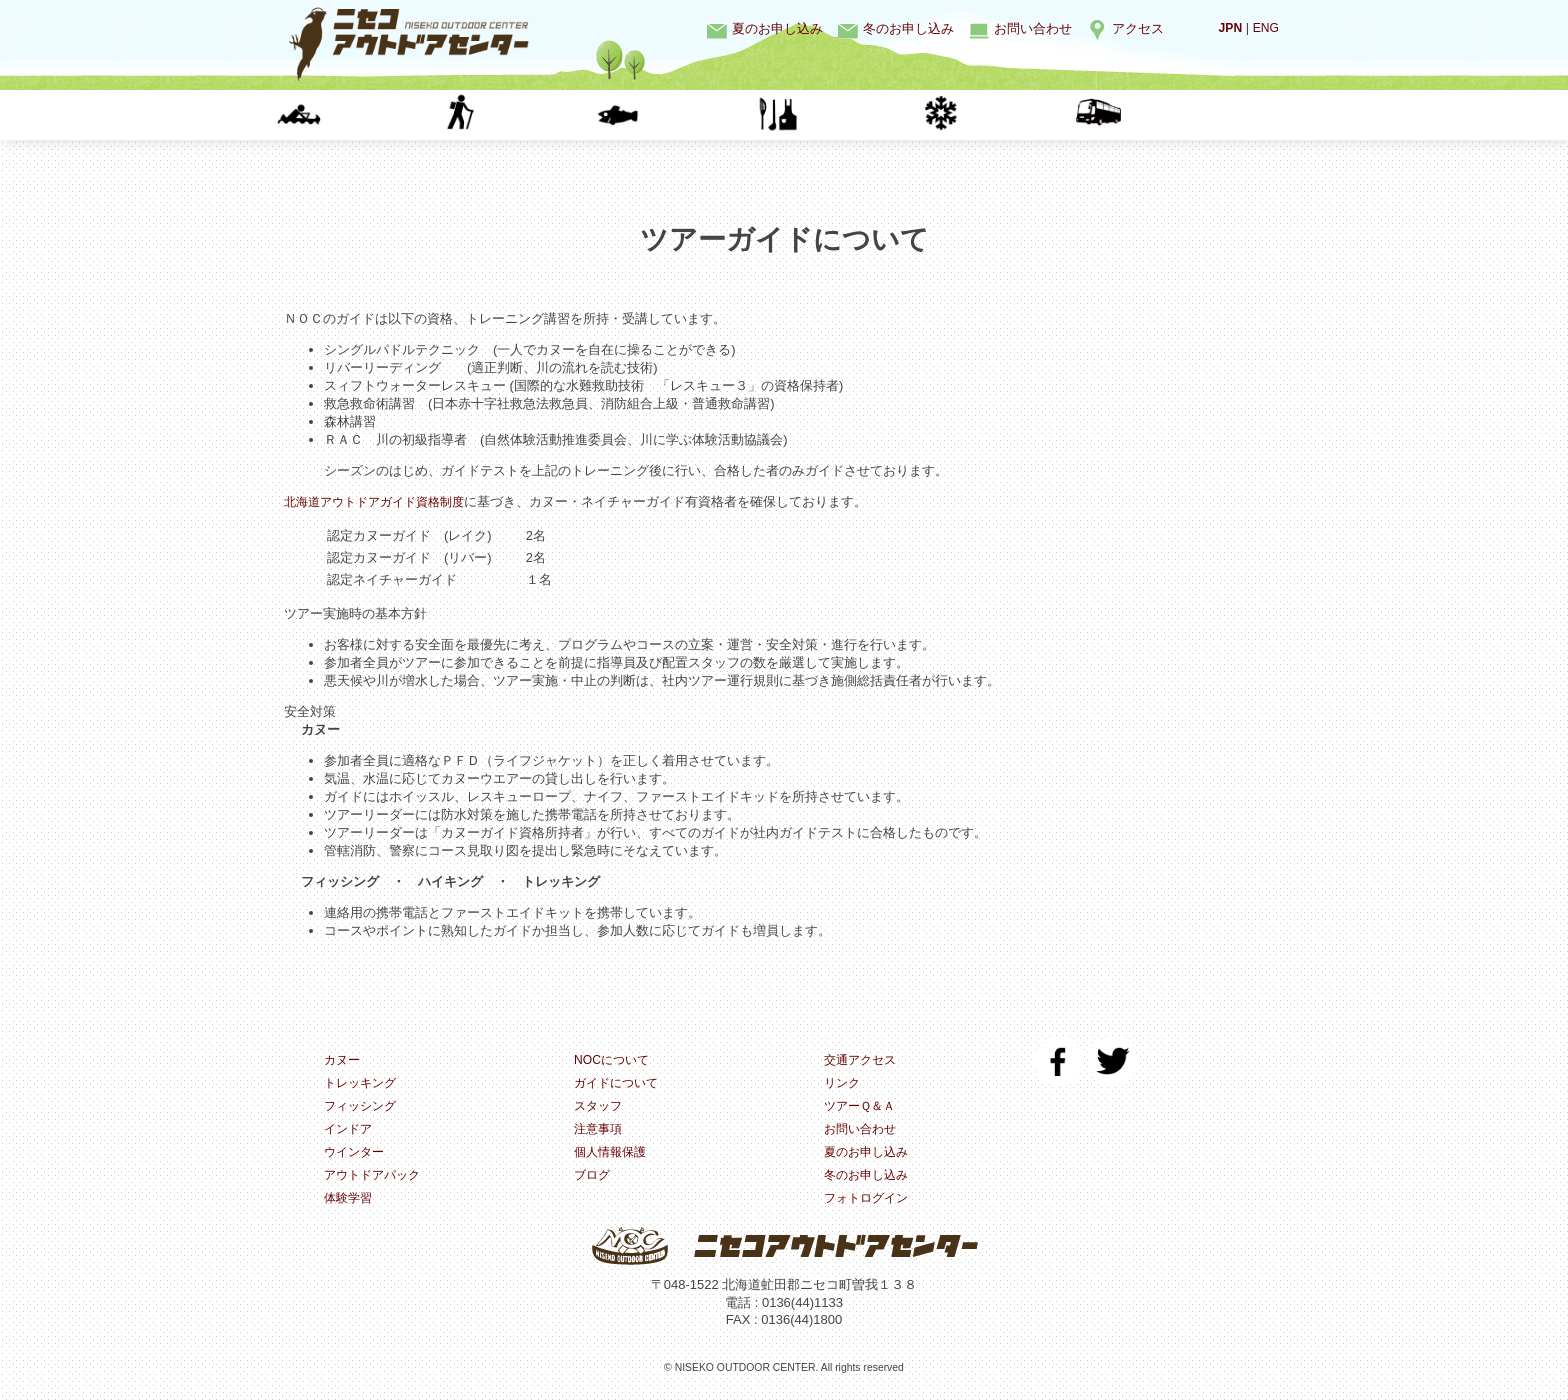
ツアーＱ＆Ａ (862, 1108)
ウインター (1004, 114)
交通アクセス (863, 1060)
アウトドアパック (376, 1180)
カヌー (364, 114)
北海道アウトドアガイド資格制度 (381, 501)
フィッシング (684, 114)
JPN (1227, 27)
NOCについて (614, 1060)
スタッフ (600, 1108)
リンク (843, 1084)
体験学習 (1164, 114)
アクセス (1138, 28)
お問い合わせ (1033, 28)
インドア (844, 114)
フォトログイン (869, 1204)
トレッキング (524, 114)
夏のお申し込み (777, 28)
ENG (1265, 27)
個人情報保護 (613, 1156)
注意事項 (600, 1132)
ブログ (593, 1180)
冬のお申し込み (908, 28)
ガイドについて (619, 1084)
